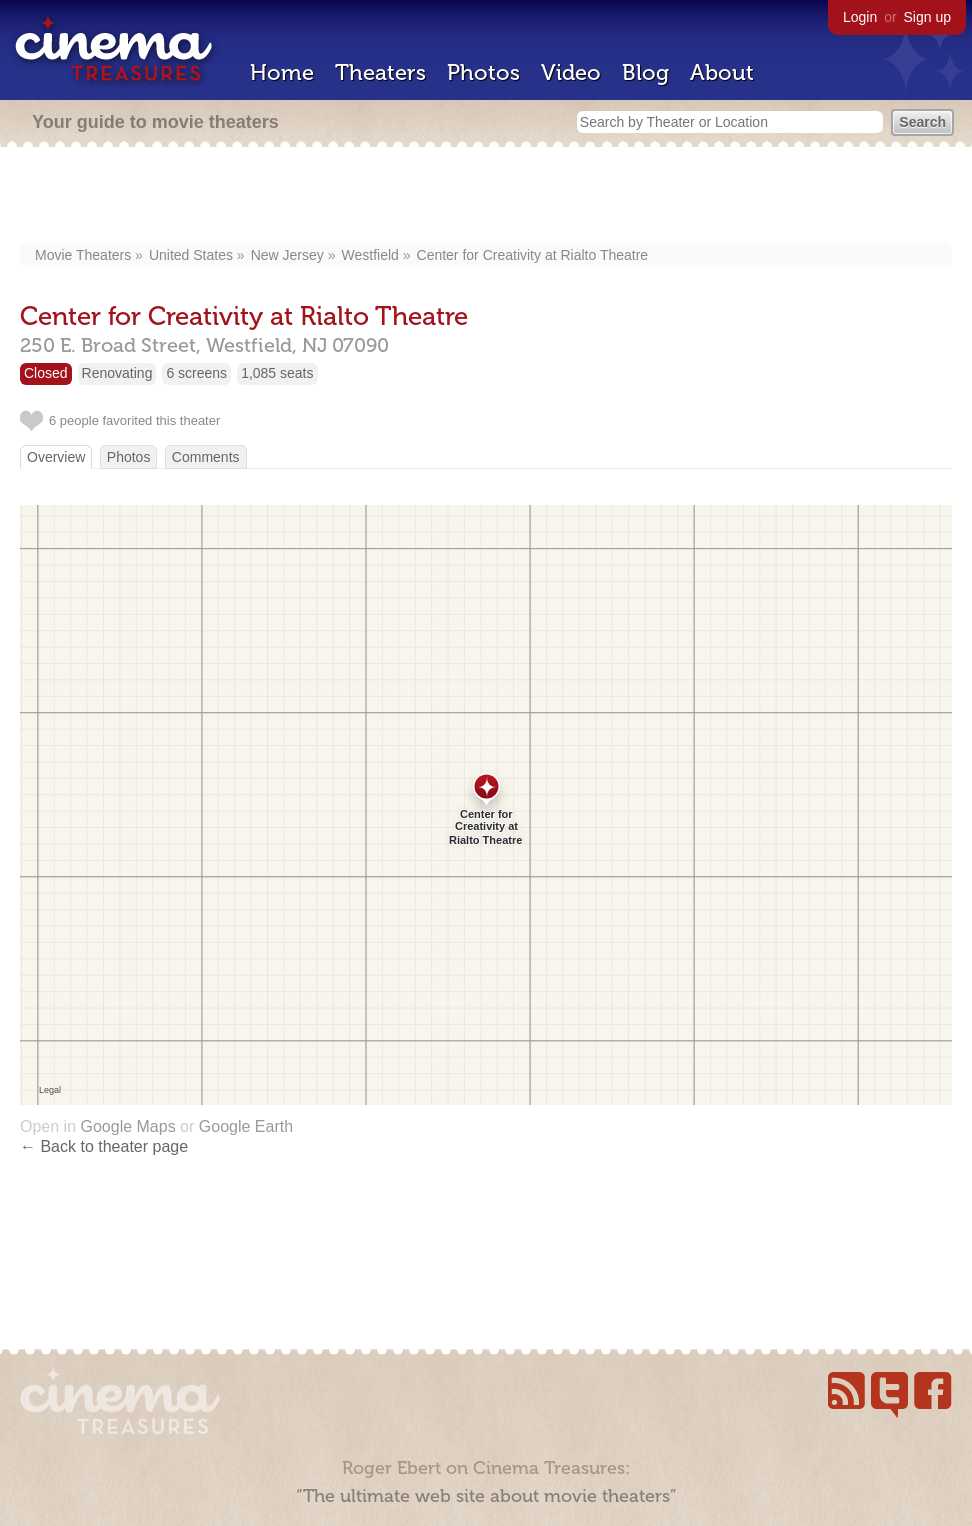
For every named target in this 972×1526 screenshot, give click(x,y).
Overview (56, 457)
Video (571, 72)
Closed (46, 373)
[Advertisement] (486, 197)
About (722, 72)
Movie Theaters (83, 255)
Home (282, 72)
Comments (206, 457)
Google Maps (127, 1126)
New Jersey (287, 255)
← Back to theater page (104, 1146)
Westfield (370, 255)
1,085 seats (277, 373)
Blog (645, 72)
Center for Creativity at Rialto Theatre (533, 255)
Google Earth (246, 1126)
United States (191, 255)
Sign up (927, 17)
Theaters (380, 72)
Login (860, 17)
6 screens (196, 373)
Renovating (117, 373)
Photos (483, 72)
